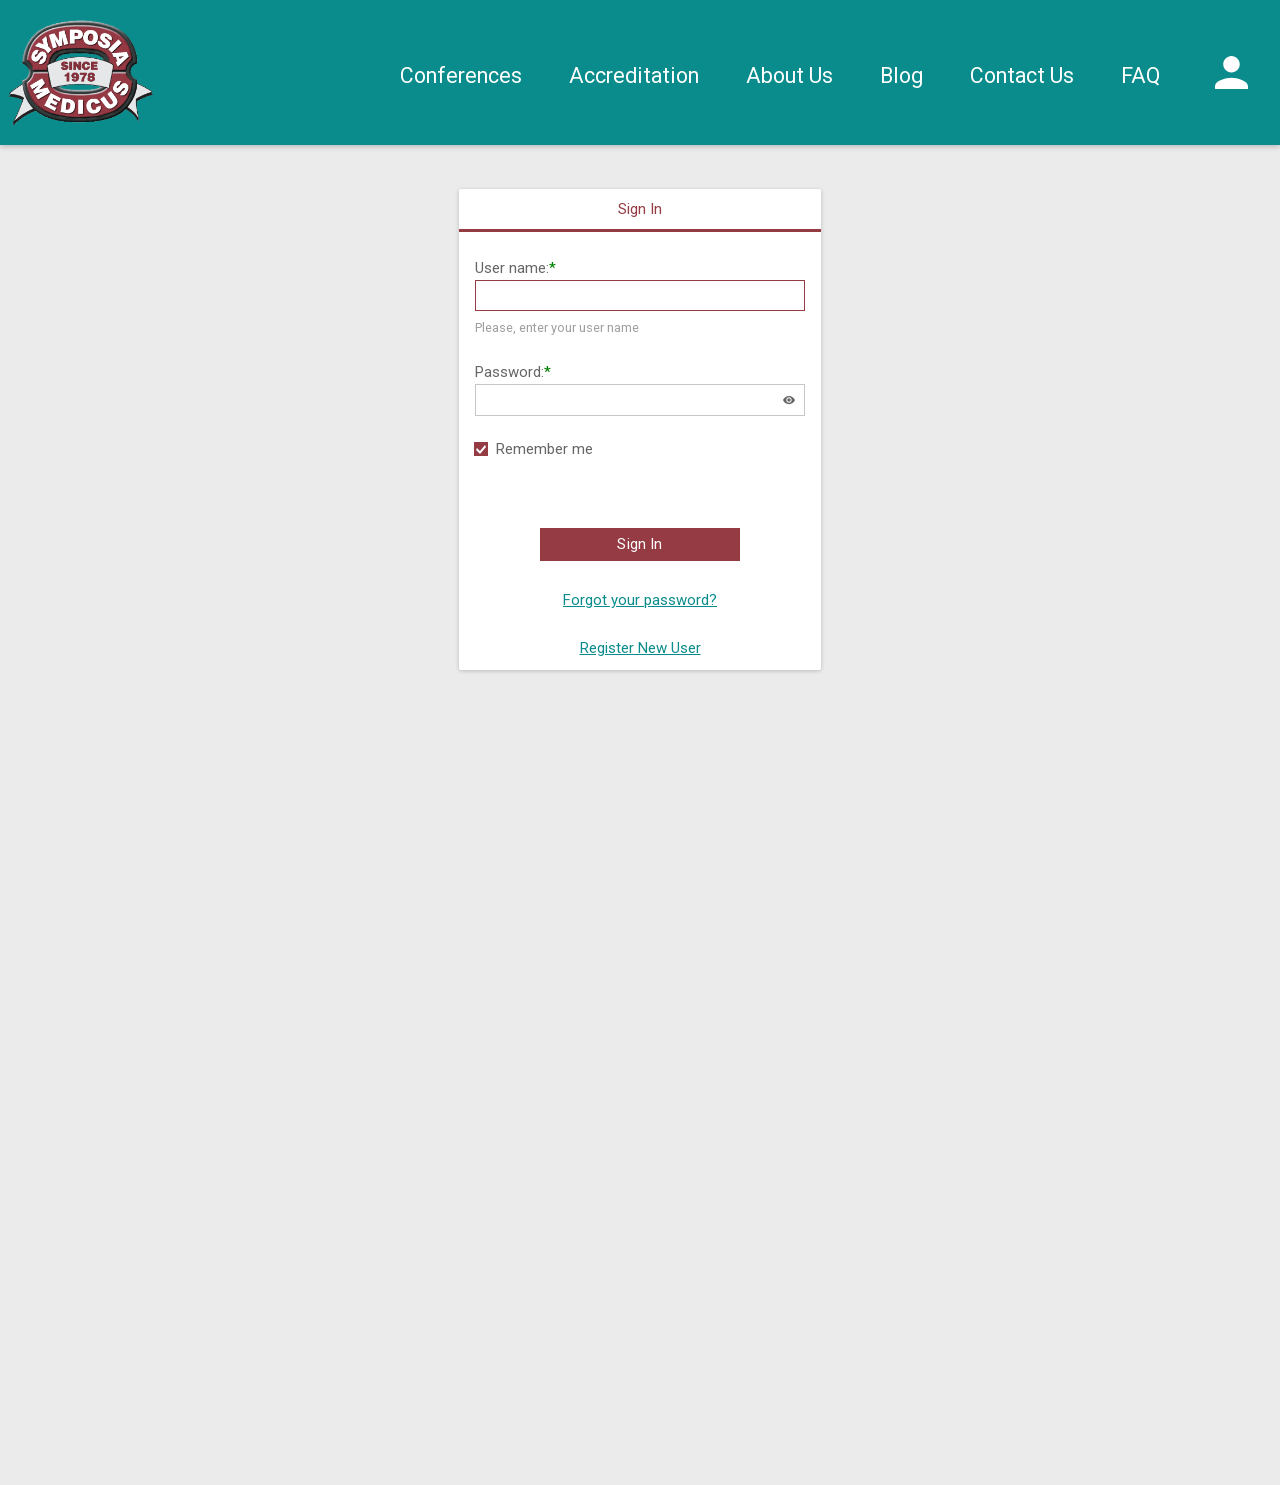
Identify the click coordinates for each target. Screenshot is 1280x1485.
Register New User (640, 648)
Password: (509, 372)
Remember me (544, 449)
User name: (512, 268)
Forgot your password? (640, 600)
